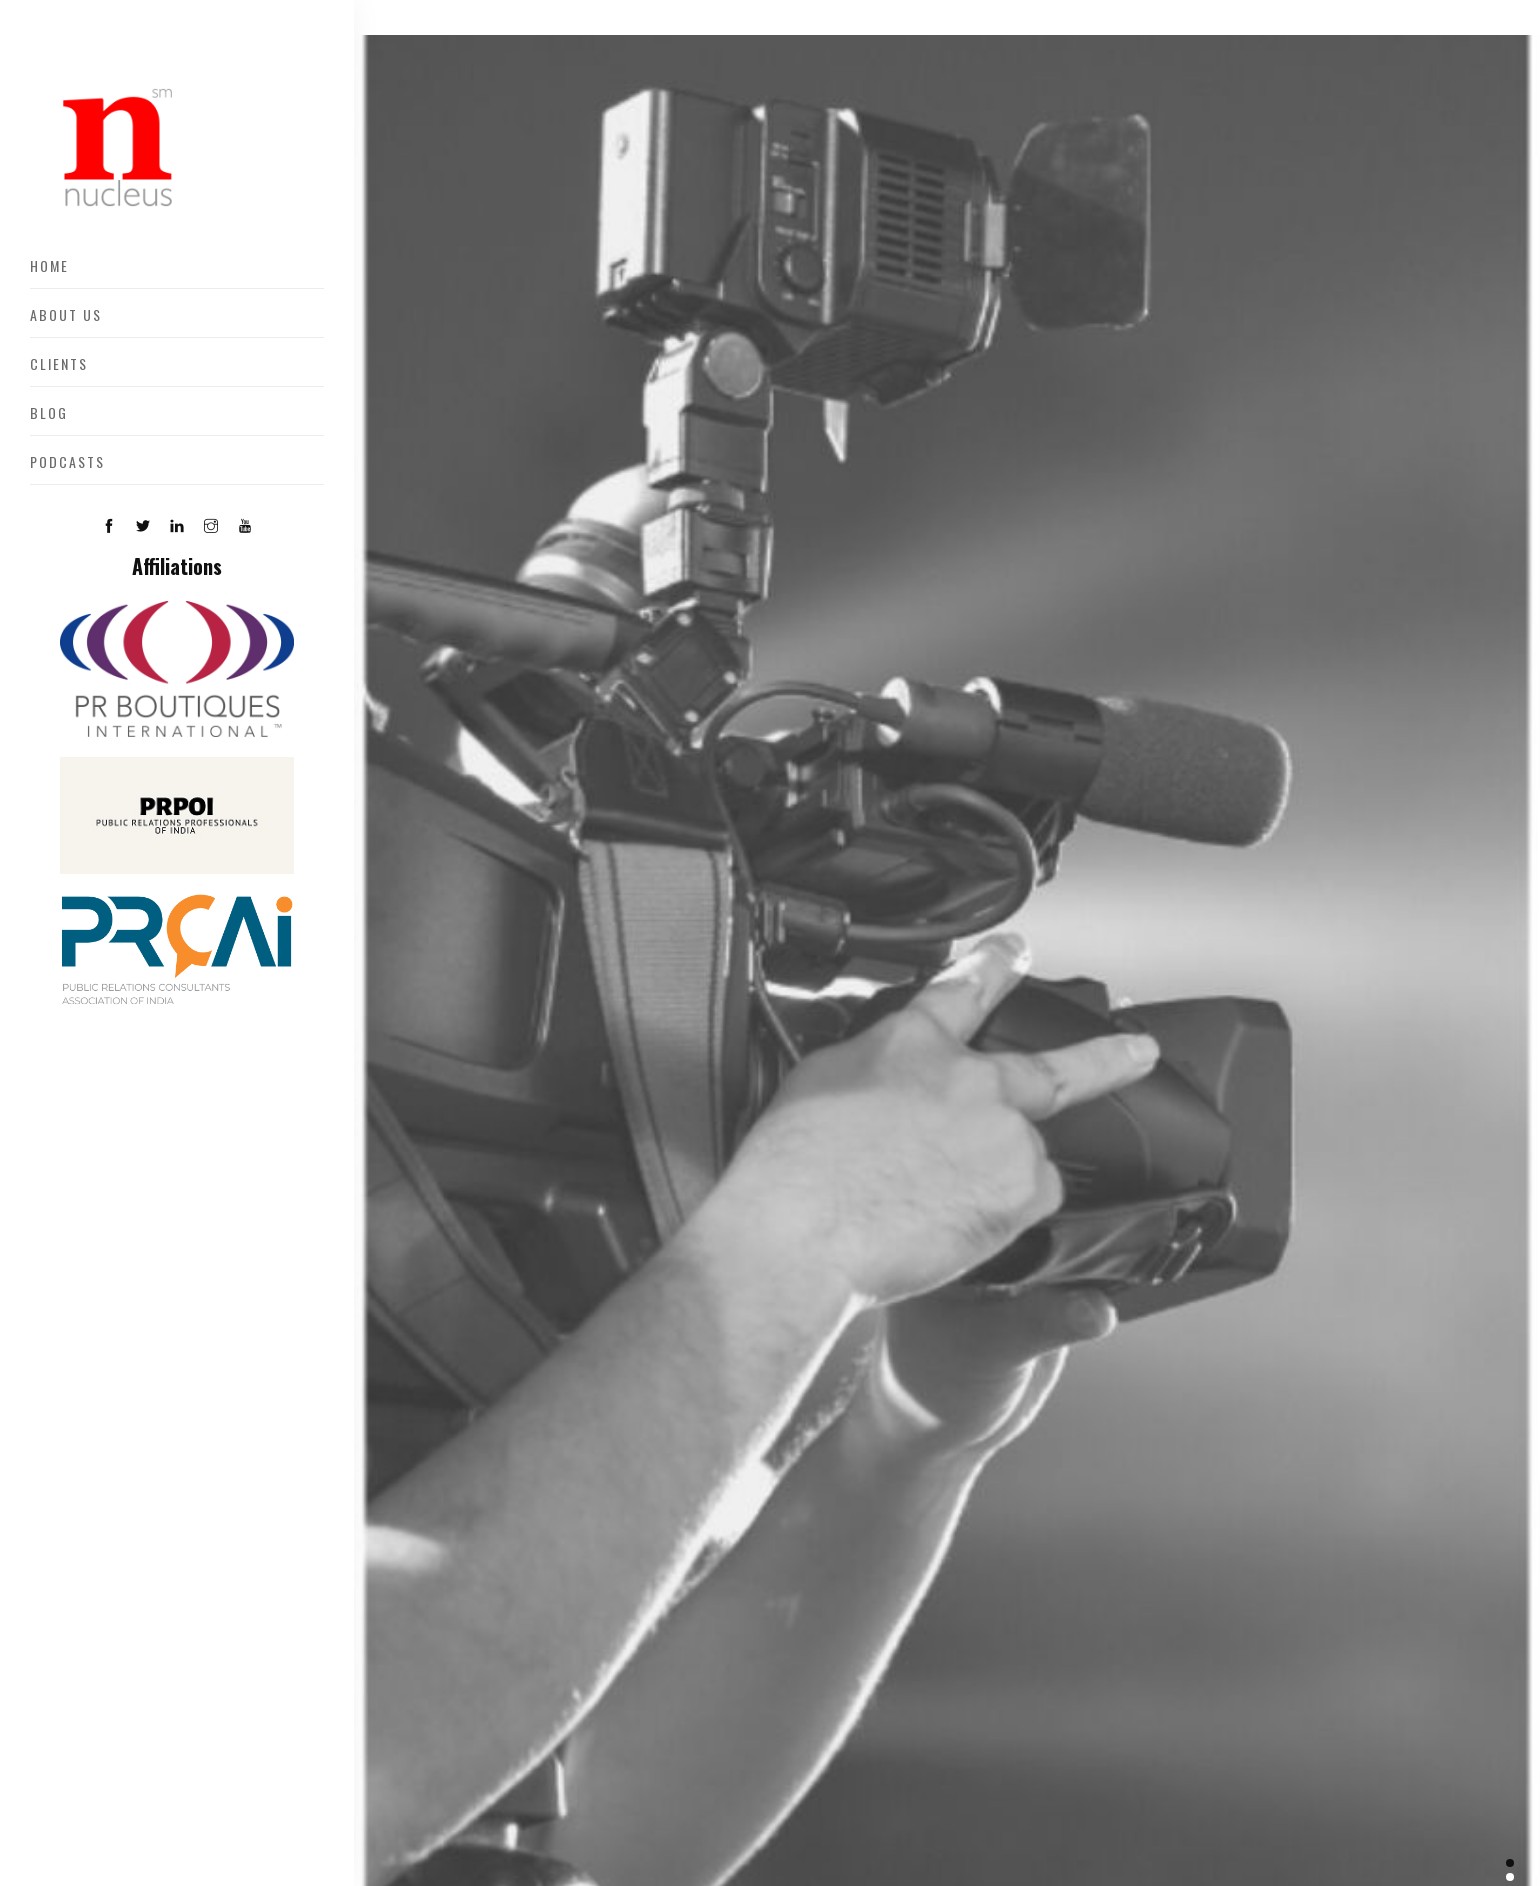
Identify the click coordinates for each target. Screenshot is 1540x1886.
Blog (49, 412)
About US (66, 314)
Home (49, 265)
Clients (59, 363)
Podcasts (67, 461)
